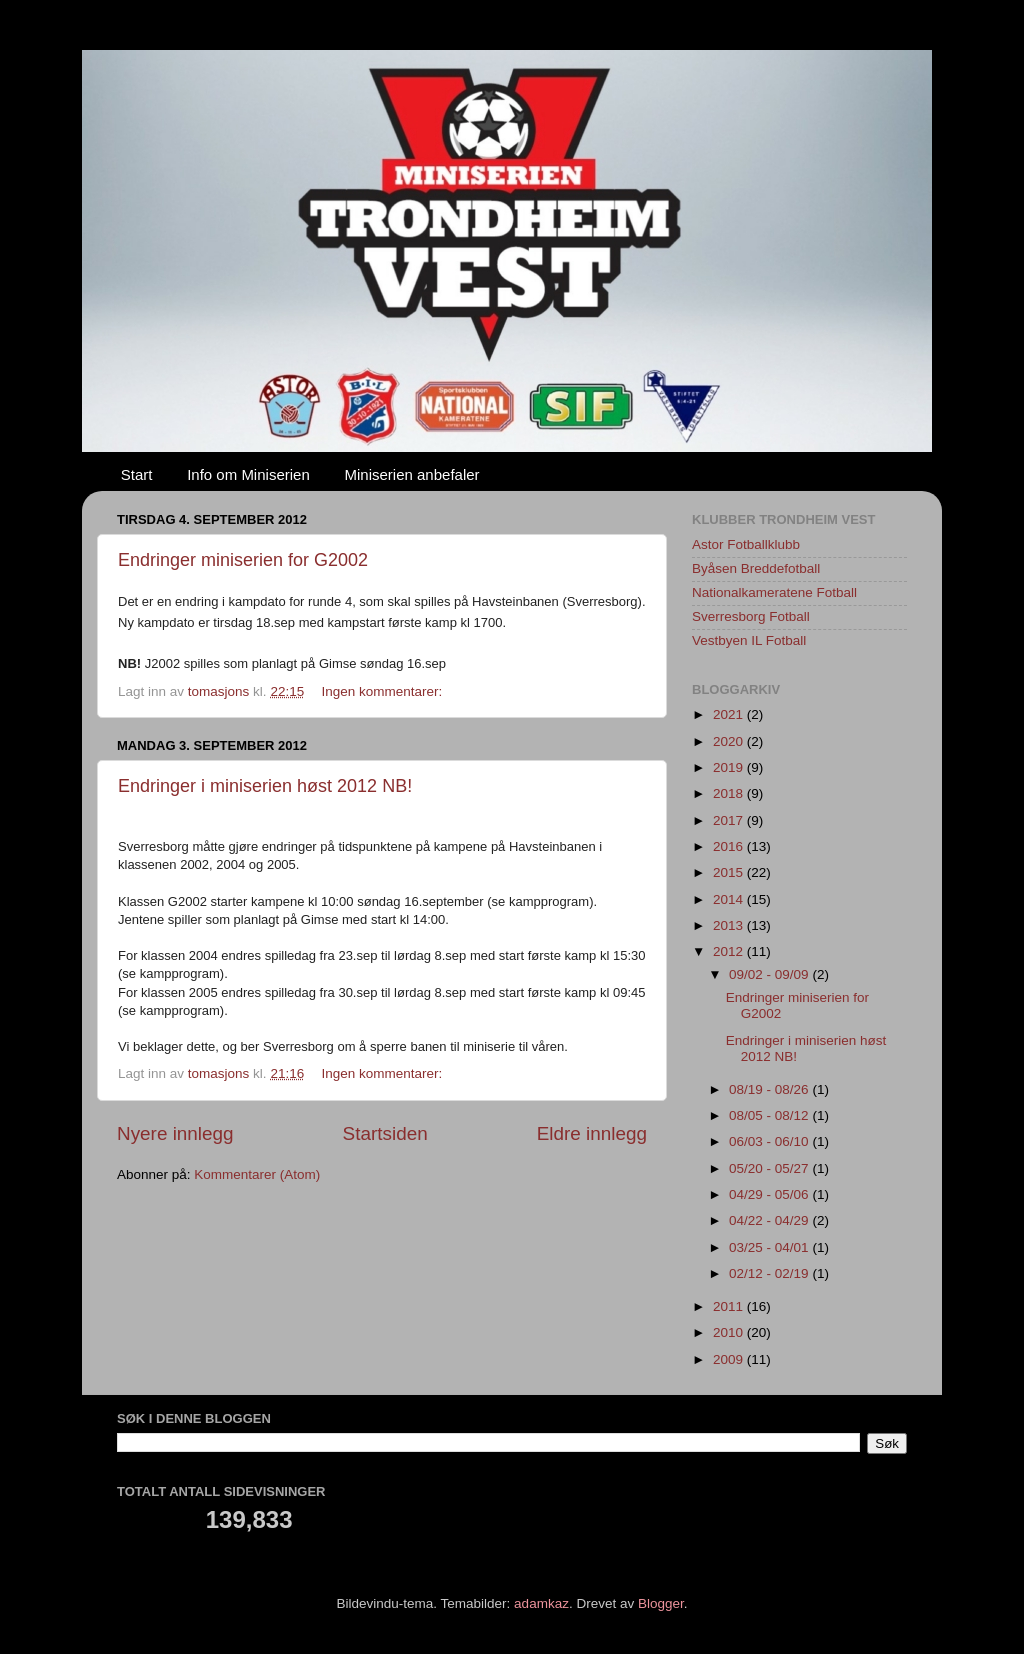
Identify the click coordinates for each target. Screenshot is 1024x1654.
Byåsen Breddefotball (756, 568)
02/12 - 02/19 (770, 1273)
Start (137, 474)
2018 (730, 793)
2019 (730, 767)
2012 (730, 951)
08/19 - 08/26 (770, 1089)
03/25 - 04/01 (770, 1247)
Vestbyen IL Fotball (749, 640)
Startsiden (385, 1133)
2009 (730, 1359)
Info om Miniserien (248, 474)
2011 (730, 1306)
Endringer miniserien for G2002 (243, 560)
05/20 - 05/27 (770, 1168)
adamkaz (541, 1603)
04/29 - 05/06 (770, 1194)
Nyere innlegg (175, 1133)
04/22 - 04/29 (770, 1220)
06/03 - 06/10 (770, 1141)
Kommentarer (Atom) (257, 1174)
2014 (730, 899)
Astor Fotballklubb (746, 544)
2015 (730, 872)
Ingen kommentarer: (383, 691)
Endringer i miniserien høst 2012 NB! (265, 786)
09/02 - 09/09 (770, 974)
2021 (730, 714)
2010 (730, 1332)
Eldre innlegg (592, 1133)
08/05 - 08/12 (770, 1115)
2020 (730, 741)
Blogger (661, 1603)
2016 (730, 846)
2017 (730, 820)
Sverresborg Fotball (751, 616)
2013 (730, 925)
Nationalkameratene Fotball (774, 592)
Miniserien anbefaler (412, 474)
